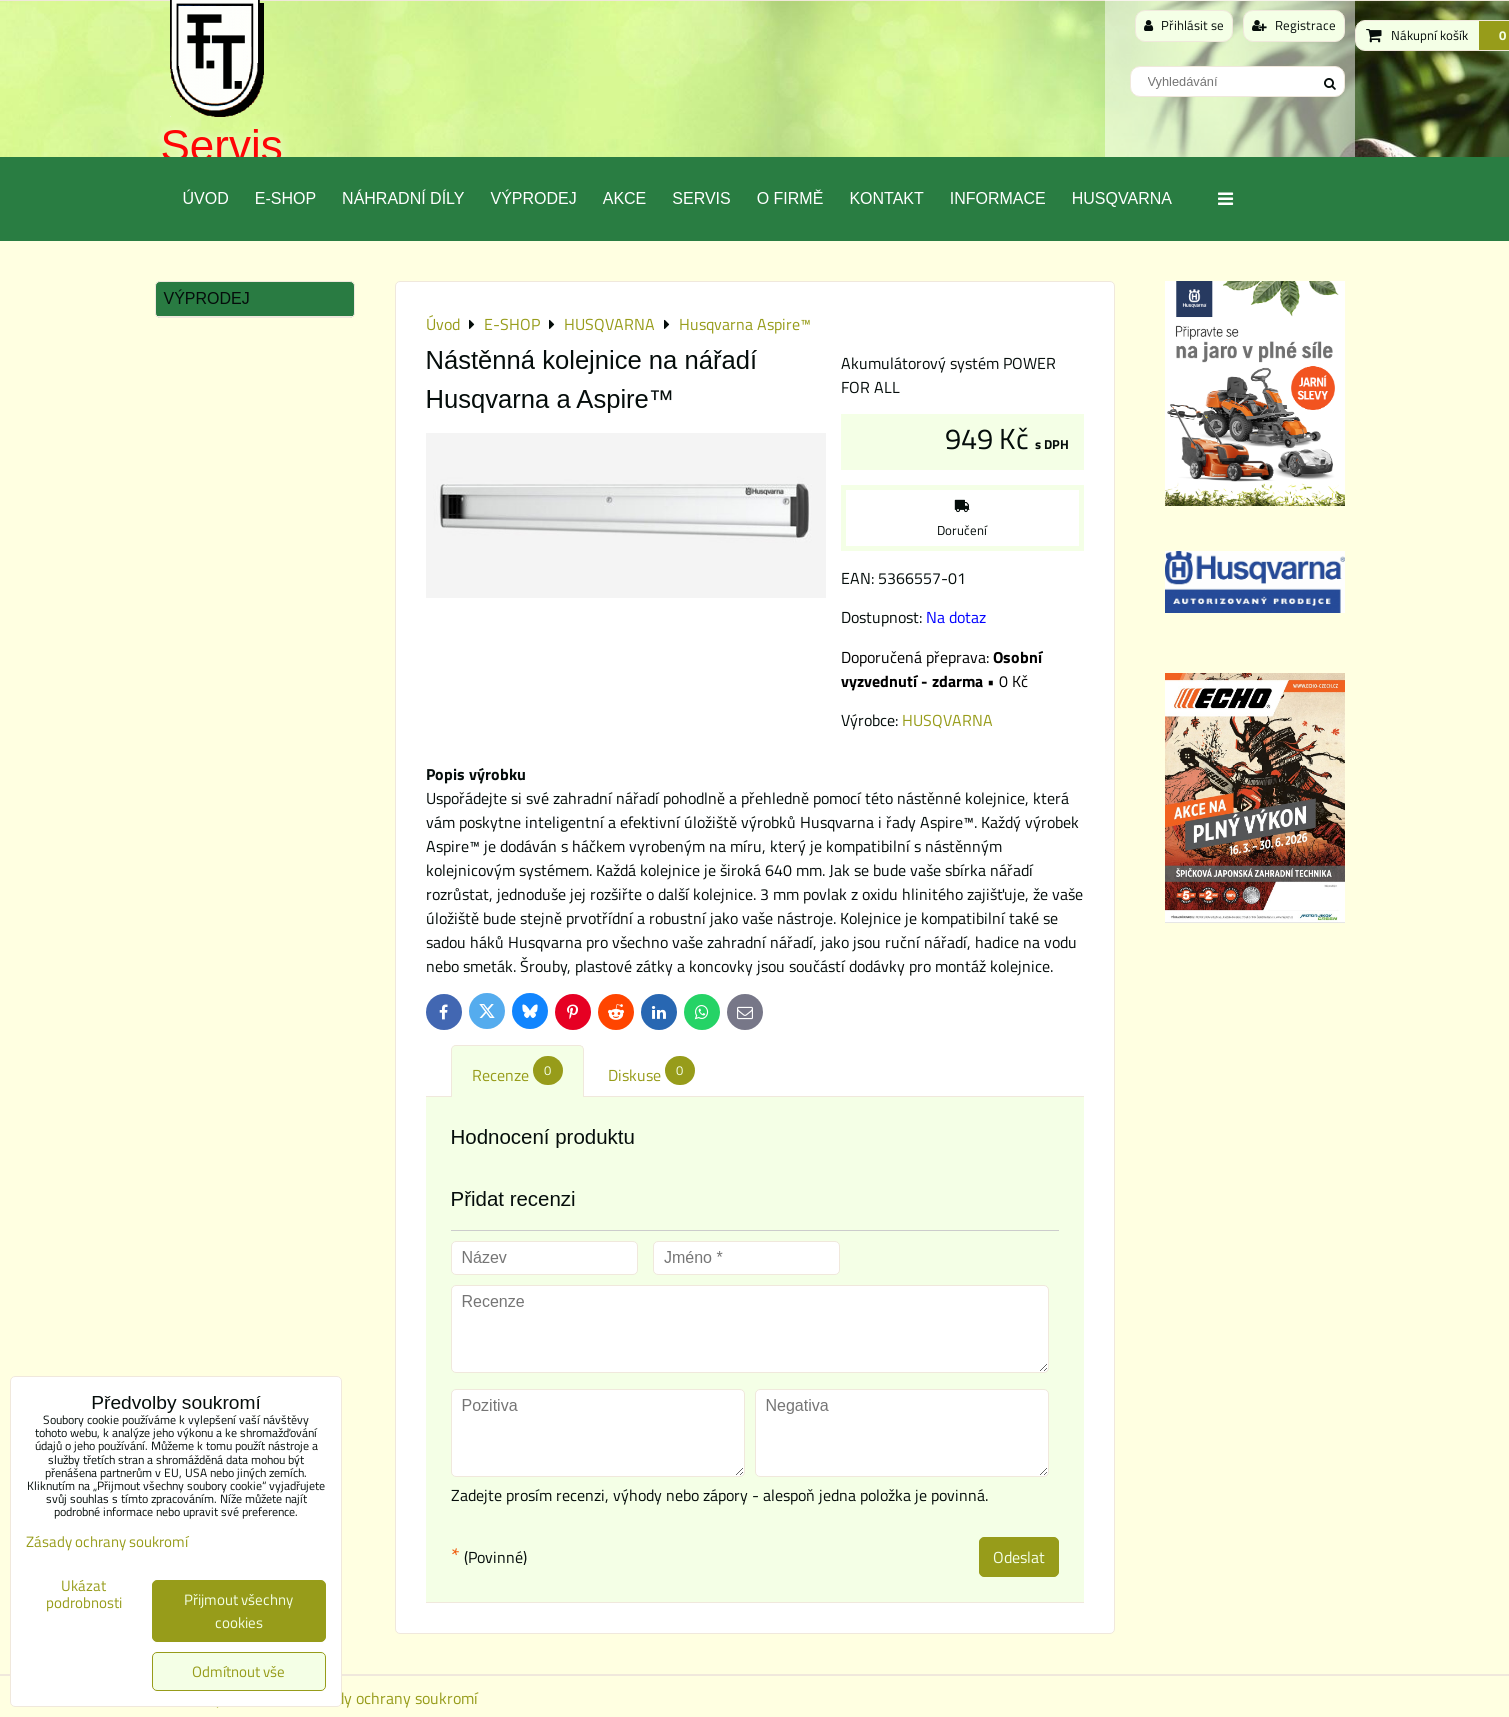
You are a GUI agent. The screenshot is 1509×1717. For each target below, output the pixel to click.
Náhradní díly (403, 198)
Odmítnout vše (238, 1671)
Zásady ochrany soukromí (391, 1698)
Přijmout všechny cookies (238, 1611)
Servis (222, 145)
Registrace (1294, 25)
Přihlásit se (1184, 25)
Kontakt (886, 198)
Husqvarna (1122, 198)
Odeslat (1019, 1557)
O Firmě (790, 198)
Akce (625, 198)
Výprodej (533, 198)
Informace (998, 198)
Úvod (206, 198)
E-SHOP (285, 198)
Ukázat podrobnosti (84, 1594)
